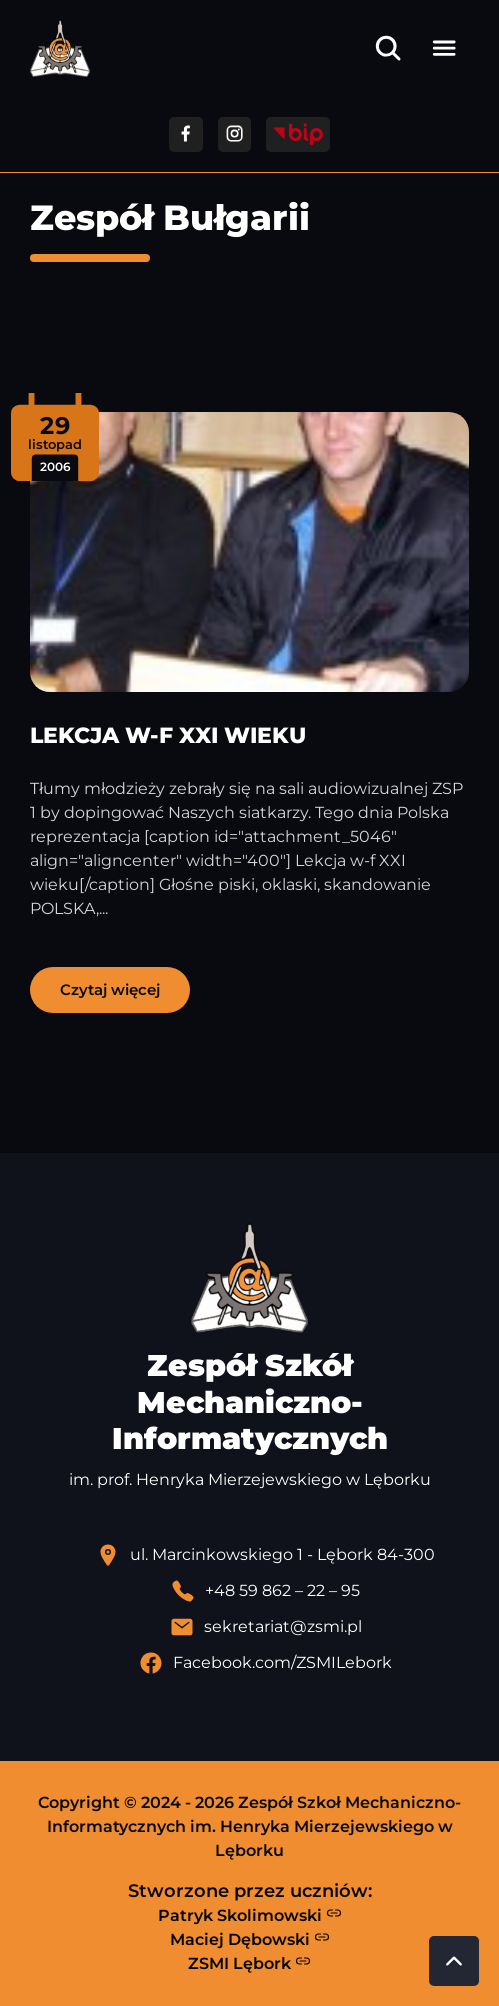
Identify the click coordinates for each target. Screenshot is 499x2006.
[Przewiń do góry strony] (454, 1961)
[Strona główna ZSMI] (60, 48)
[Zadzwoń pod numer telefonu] (265, 1591)
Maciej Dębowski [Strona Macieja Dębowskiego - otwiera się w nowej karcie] (250, 1939)
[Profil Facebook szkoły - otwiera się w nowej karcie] (265, 1663)
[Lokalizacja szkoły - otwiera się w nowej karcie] (265, 1555)
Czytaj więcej (110, 989)
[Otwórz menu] (444, 48)
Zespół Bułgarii (170, 217)
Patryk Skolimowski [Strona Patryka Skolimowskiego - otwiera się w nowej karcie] (250, 1915)
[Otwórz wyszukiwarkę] (388, 48)
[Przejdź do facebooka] (185, 134)
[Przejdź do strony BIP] (298, 134)
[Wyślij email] (265, 1627)
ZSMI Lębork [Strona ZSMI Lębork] (249, 1963)
